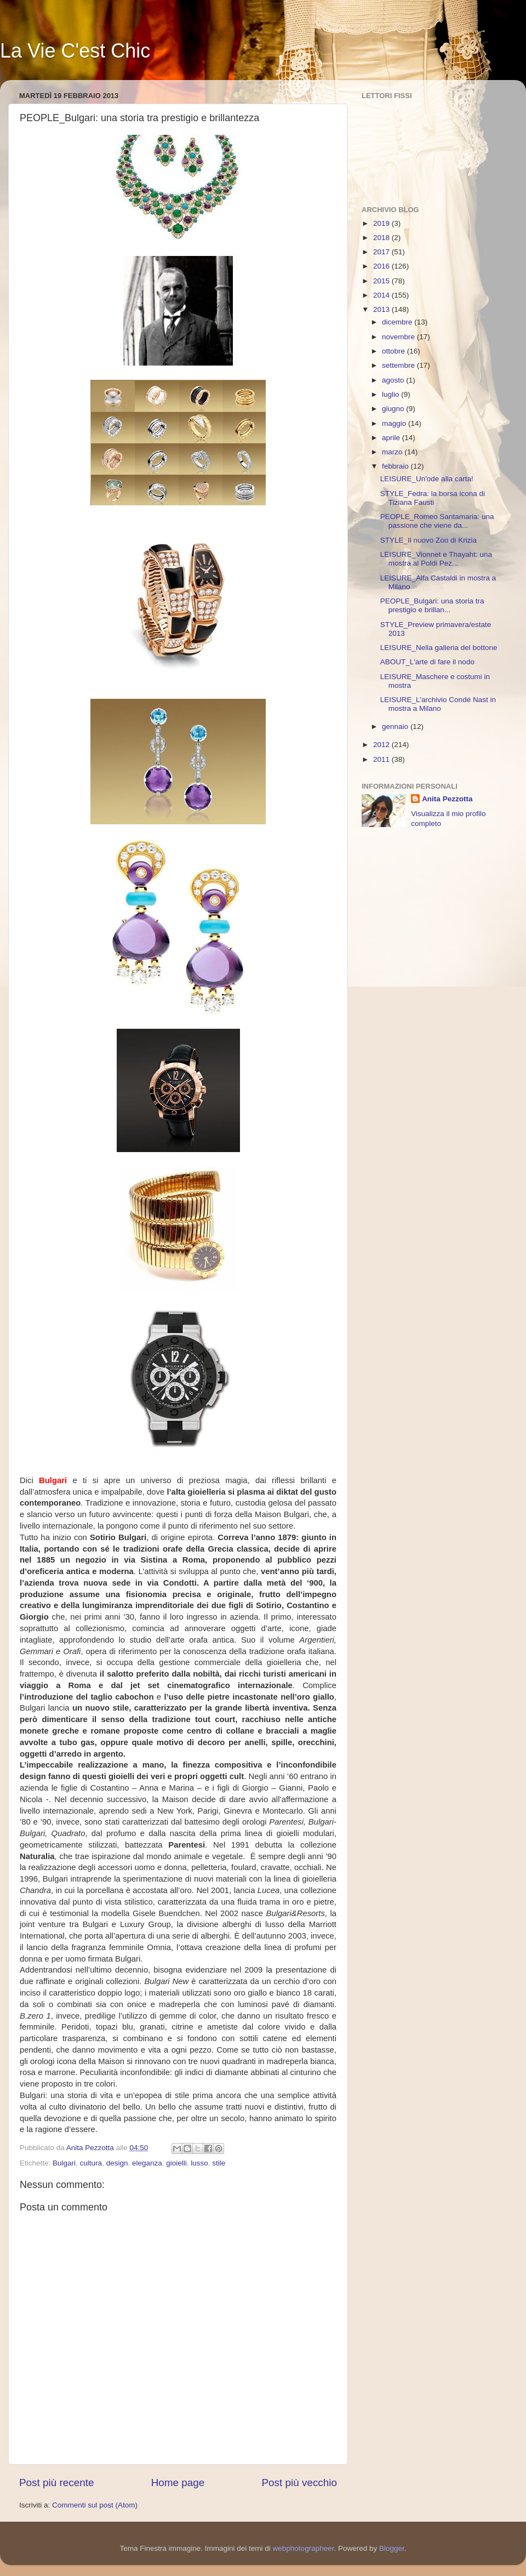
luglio (391, 394)
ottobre (394, 351)
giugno (394, 408)
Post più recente (56, 2482)
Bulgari (64, 2163)
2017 (382, 252)
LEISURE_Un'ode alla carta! (426, 479)
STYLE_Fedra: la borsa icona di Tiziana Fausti (432, 497)
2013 (382, 309)
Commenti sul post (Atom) (95, 2505)
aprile (392, 438)
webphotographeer (303, 2548)
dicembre (398, 322)
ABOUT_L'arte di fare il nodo (427, 662)
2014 (382, 295)
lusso (199, 2163)
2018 (382, 237)
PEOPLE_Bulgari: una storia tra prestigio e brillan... (432, 605)
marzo (393, 452)
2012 (382, 744)
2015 (382, 281)
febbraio (396, 466)
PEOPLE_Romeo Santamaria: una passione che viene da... (437, 520)
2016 (382, 266)
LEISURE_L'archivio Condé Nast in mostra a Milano (438, 704)
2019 (382, 223)
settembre (399, 365)
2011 (382, 759)
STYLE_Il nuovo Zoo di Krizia (428, 540)
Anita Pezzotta (447, 799)
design (117, 2163)
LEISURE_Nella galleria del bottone (439, 647)
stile (218, 2163)
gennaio (396, 726)
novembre (399, 337)
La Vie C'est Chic (75, 50)
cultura (91, 2163)
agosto (394, 380)
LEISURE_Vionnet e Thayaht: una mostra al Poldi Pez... (436, 558)
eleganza (147, 2163)
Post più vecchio (299, 2482)
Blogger (391, 2548)
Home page (178, 2482)
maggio (395, 423)
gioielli (176, 2163)
